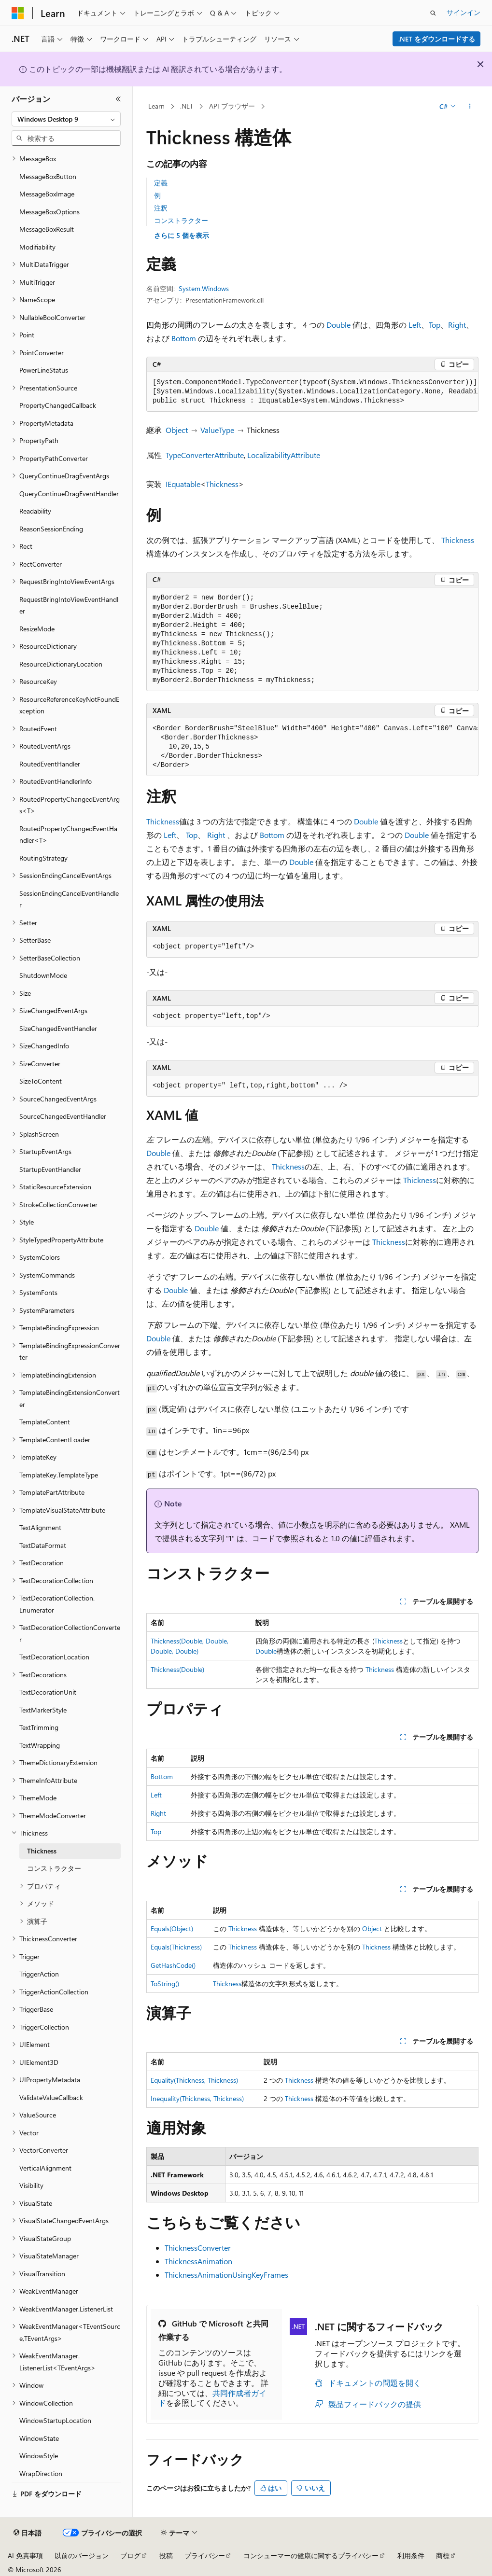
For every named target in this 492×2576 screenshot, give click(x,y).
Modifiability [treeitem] (37, 246)
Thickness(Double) (177, 1669)
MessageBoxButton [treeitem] (47, 176)
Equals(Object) (172, 1928)
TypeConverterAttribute (205, 455)
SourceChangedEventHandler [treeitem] (62, 1116)
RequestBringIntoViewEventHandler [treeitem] (68, 605)
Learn (156, 106)
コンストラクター (181, 220)
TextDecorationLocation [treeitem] (54, 1656)
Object (177, 430)
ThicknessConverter (198, 2247)
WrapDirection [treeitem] (40, 2473)
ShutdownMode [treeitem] (43, 975)
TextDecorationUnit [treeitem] (47, 1692)
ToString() (165, 1983)
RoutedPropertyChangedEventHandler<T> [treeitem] (68, 834)
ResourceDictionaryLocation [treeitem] (60, 663)
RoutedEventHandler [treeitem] (49, 763)
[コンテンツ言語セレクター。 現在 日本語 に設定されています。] (27, 2533)
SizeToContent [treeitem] (40, 1081)
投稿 (166, 2555)
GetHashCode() (173, 1965)
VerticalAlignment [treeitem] (45, 2167)
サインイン (463, 12)
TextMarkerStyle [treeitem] (43, 1709)
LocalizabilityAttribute (283, 455)
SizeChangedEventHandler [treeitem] (58, 1028)
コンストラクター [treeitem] (54, 1868)
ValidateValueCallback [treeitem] (51, 2097)
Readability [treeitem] (35, 510)
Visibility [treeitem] (31, 2185)
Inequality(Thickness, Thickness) (197, 2098)
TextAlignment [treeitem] (40, 1527)
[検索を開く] (433, 13)
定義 (161, 182)
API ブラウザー (232, 106)
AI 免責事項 (25, 2555)
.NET (186, 106)
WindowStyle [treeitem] (38, 2455)
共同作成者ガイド (212, 2398)
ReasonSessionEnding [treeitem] (51, 528)
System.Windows (204, 288)
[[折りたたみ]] (118, 99)
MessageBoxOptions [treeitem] (49, 211)
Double (338, 325)
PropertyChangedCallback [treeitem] (57, 405)
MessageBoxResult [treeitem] (46, 229)
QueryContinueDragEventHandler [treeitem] (69, 493)
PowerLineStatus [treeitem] (43, 370)
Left (414, 325)
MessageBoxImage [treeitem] (46, 193)
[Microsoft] (18, 13)
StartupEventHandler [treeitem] (50, 1169)
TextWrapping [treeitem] (39, 1745)
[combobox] (66, 119)
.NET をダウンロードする (436, 38)
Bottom (183, 338)
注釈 (161, 207)
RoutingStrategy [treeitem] (43, 858)
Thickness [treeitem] (41, 1850)
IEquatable (183, 484)
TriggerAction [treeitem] (39, 1973)
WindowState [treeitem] (39, 2438)
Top (434, 325)
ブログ (130, 2555)
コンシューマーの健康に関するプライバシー (311, 2555)
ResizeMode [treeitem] (37, 628)
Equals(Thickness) (176, 1946)
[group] (312, 392)
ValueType (217, 430)
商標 (443, 2555)
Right (457, 325)
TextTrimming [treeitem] (38, 1727)
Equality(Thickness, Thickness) (194, 2080)
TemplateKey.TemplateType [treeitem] (58, 1474)
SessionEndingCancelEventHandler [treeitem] (69, 899)
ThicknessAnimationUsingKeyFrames (226, 2275)
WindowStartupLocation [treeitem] (55, 2420)
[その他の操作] (470, 106)
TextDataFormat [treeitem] (42, 1545)
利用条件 (410, 2555)
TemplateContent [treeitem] (44, 1421)
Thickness (222, 484)
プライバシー (204, 2555)
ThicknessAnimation (198, 2261)
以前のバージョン (82, 2555)
